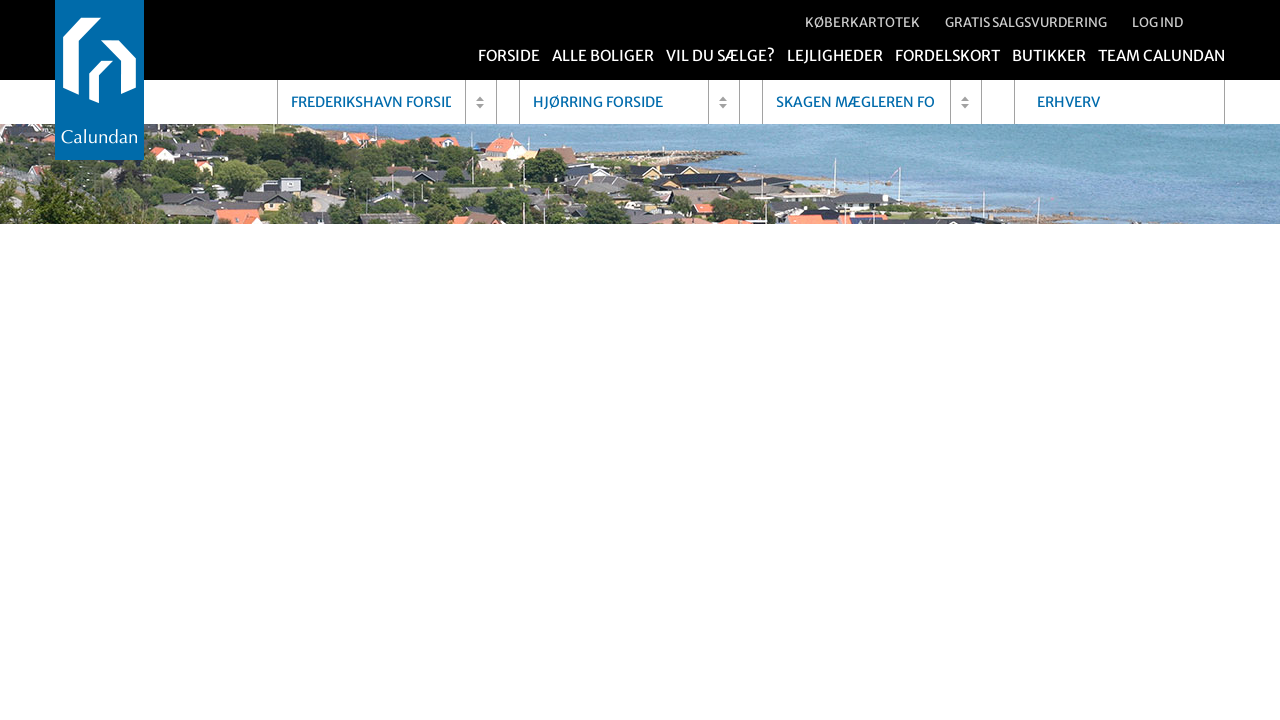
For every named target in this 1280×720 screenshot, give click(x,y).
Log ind (1157, 22)
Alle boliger (603, 55)
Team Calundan (1161, 55)
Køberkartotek (862, 22)
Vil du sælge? (720, 55)
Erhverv (1068, 102)
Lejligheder (835, 55)
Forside (509, 55)
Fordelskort (947, 55)
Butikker (1049, 55)
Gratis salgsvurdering (1026, 22)
